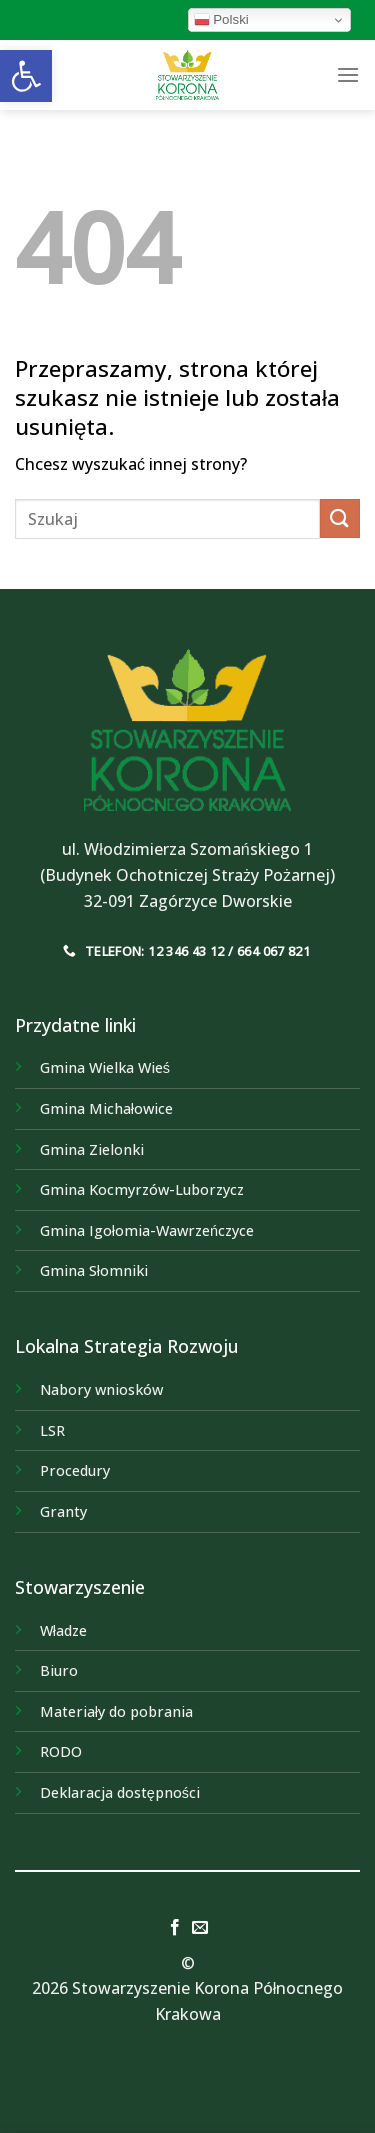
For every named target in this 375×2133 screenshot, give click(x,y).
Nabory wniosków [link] (101, 1389)
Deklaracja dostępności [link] (120, 1792)
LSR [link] (52, 1430)
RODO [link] (61, 1751)
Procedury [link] (75, 1470)
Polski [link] (221, 20)
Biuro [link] (59, 1670)
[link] (26, 76)
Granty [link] (63, 1511)
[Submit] (340, 518)
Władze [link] (63, 1630)
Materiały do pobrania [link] (116, 1711)
